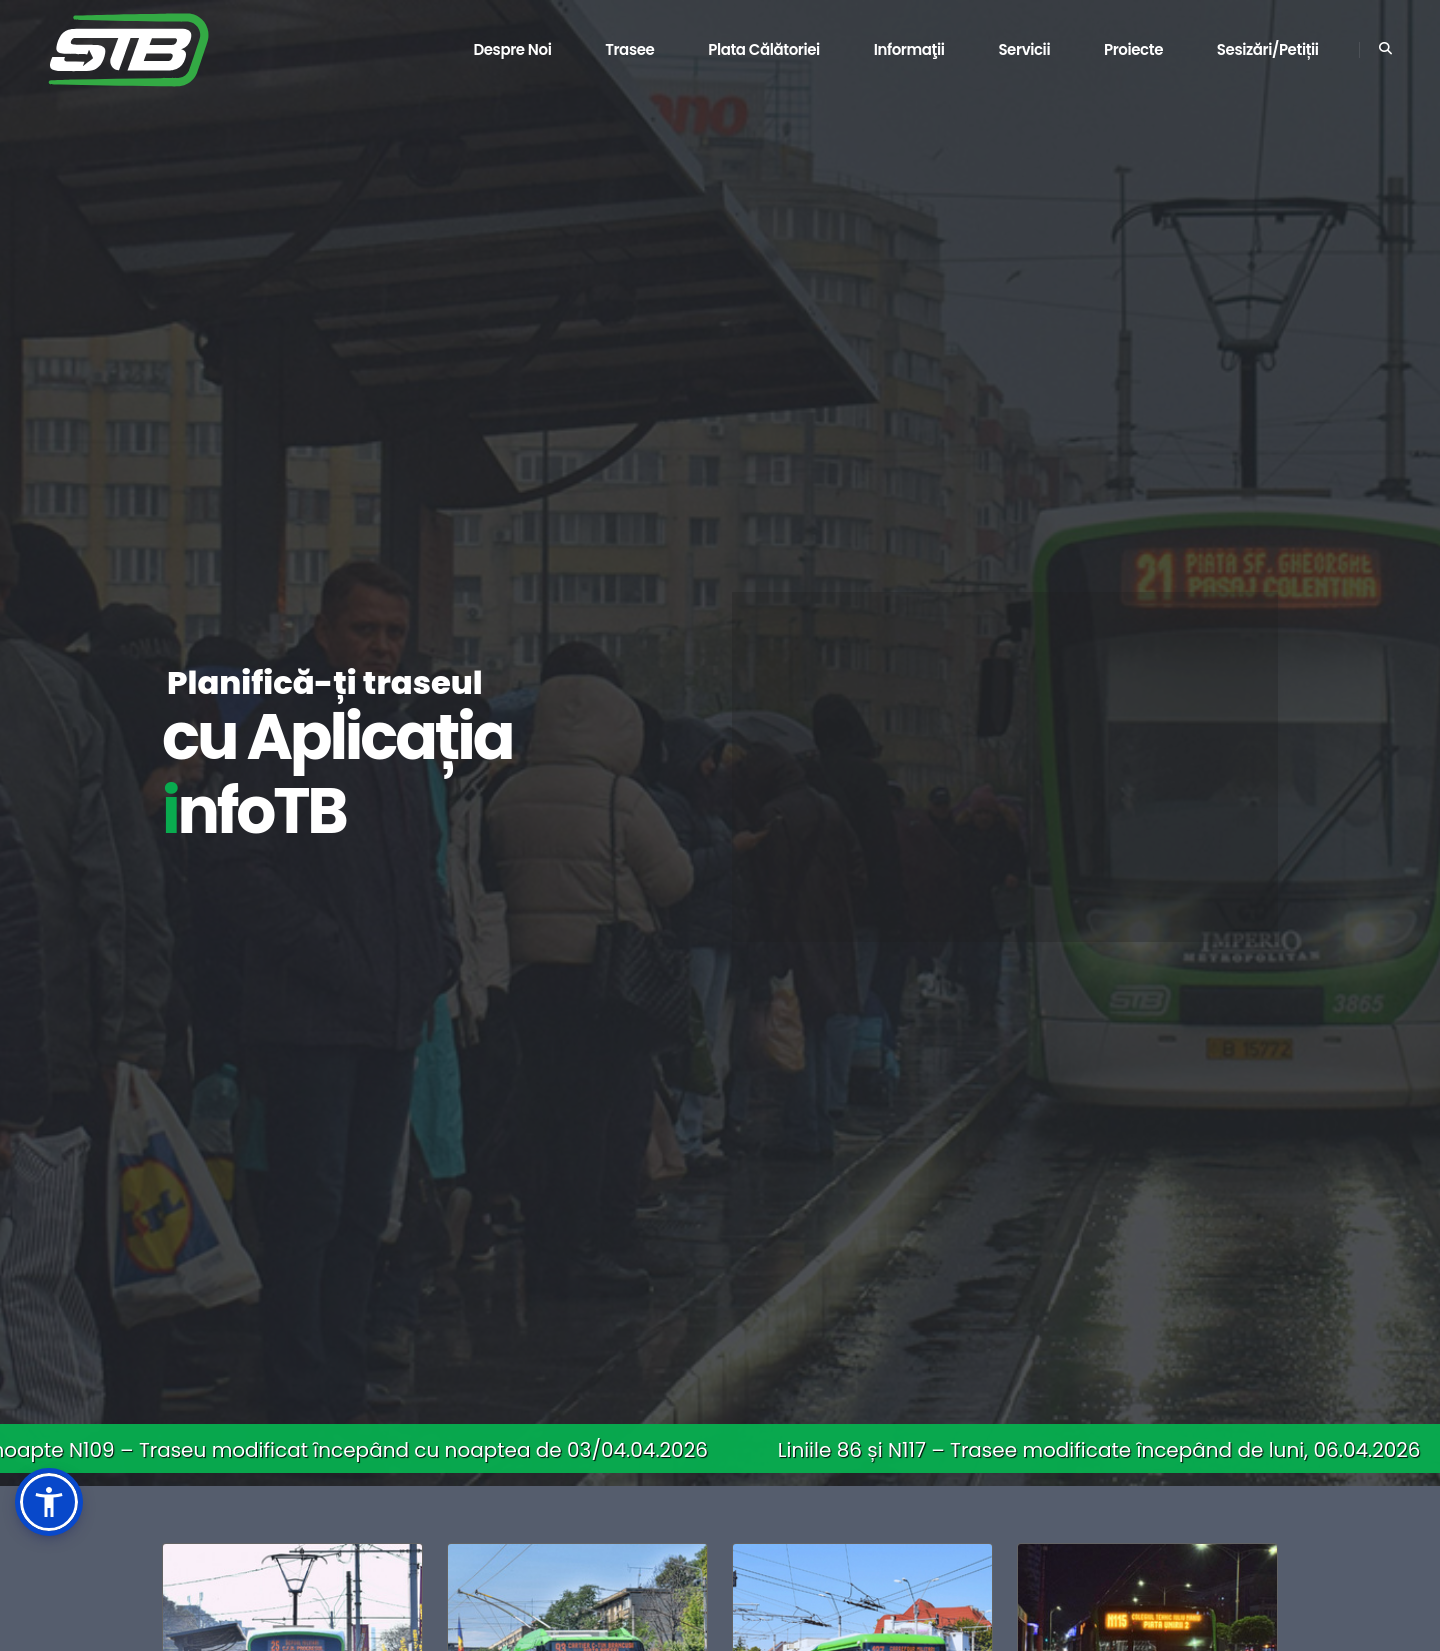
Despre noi (512, 49)
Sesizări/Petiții (1268, 49)
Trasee (629, 49)
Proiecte (1133, 49)
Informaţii (909, 49)
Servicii (1024, 49)
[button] (49, 1502)
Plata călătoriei (764, 49)
